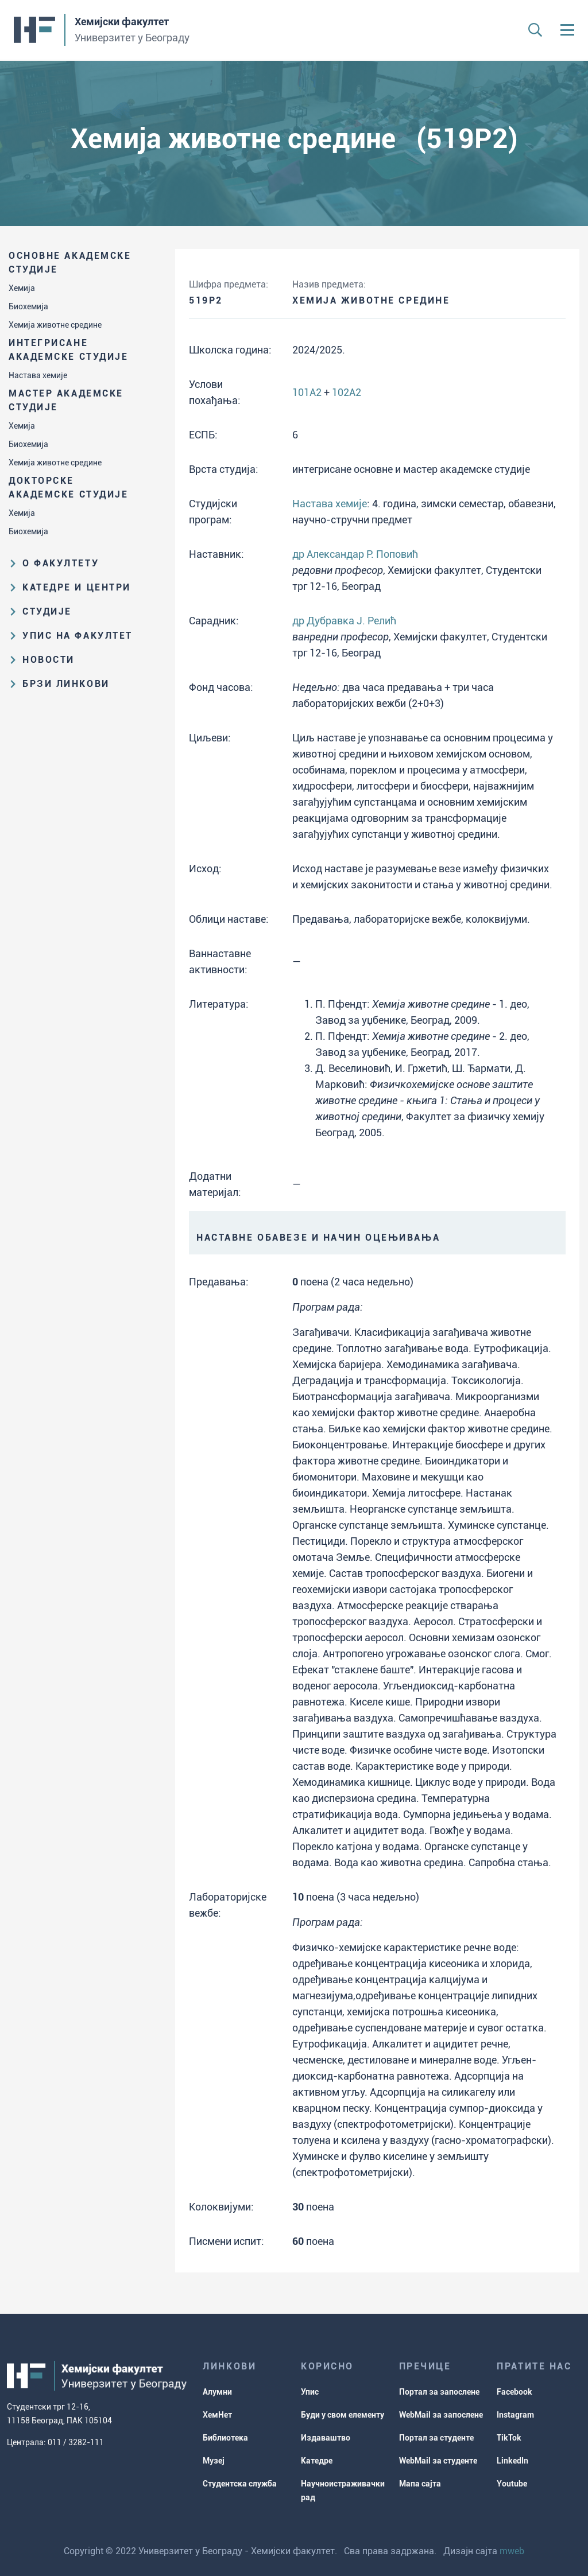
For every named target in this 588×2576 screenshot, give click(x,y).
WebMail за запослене (441, 2414)
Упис (310, 2391)
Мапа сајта (420, 2483)
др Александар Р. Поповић (355, 554)
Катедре (316, 2460)
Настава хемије (38, 375)
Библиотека (225, 2437)
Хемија (22, 288)
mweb (512, 2551)
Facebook (514, 2391)
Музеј (214, 2460)
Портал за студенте (436, 2437)
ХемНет (217, 2414)
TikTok (509, 2437)
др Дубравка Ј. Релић (344, 621)
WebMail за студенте (438, 2460)
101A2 (307, 392)
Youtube (512, 2483)
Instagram (515, 2414)
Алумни (217, 2391)
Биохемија (28, 306)
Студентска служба (240, 2483)
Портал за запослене (439, 2391)
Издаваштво (325, 2437)
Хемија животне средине (55, 324)
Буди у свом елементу (342, 2414)
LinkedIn (512, 2460)
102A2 (346, 392)
